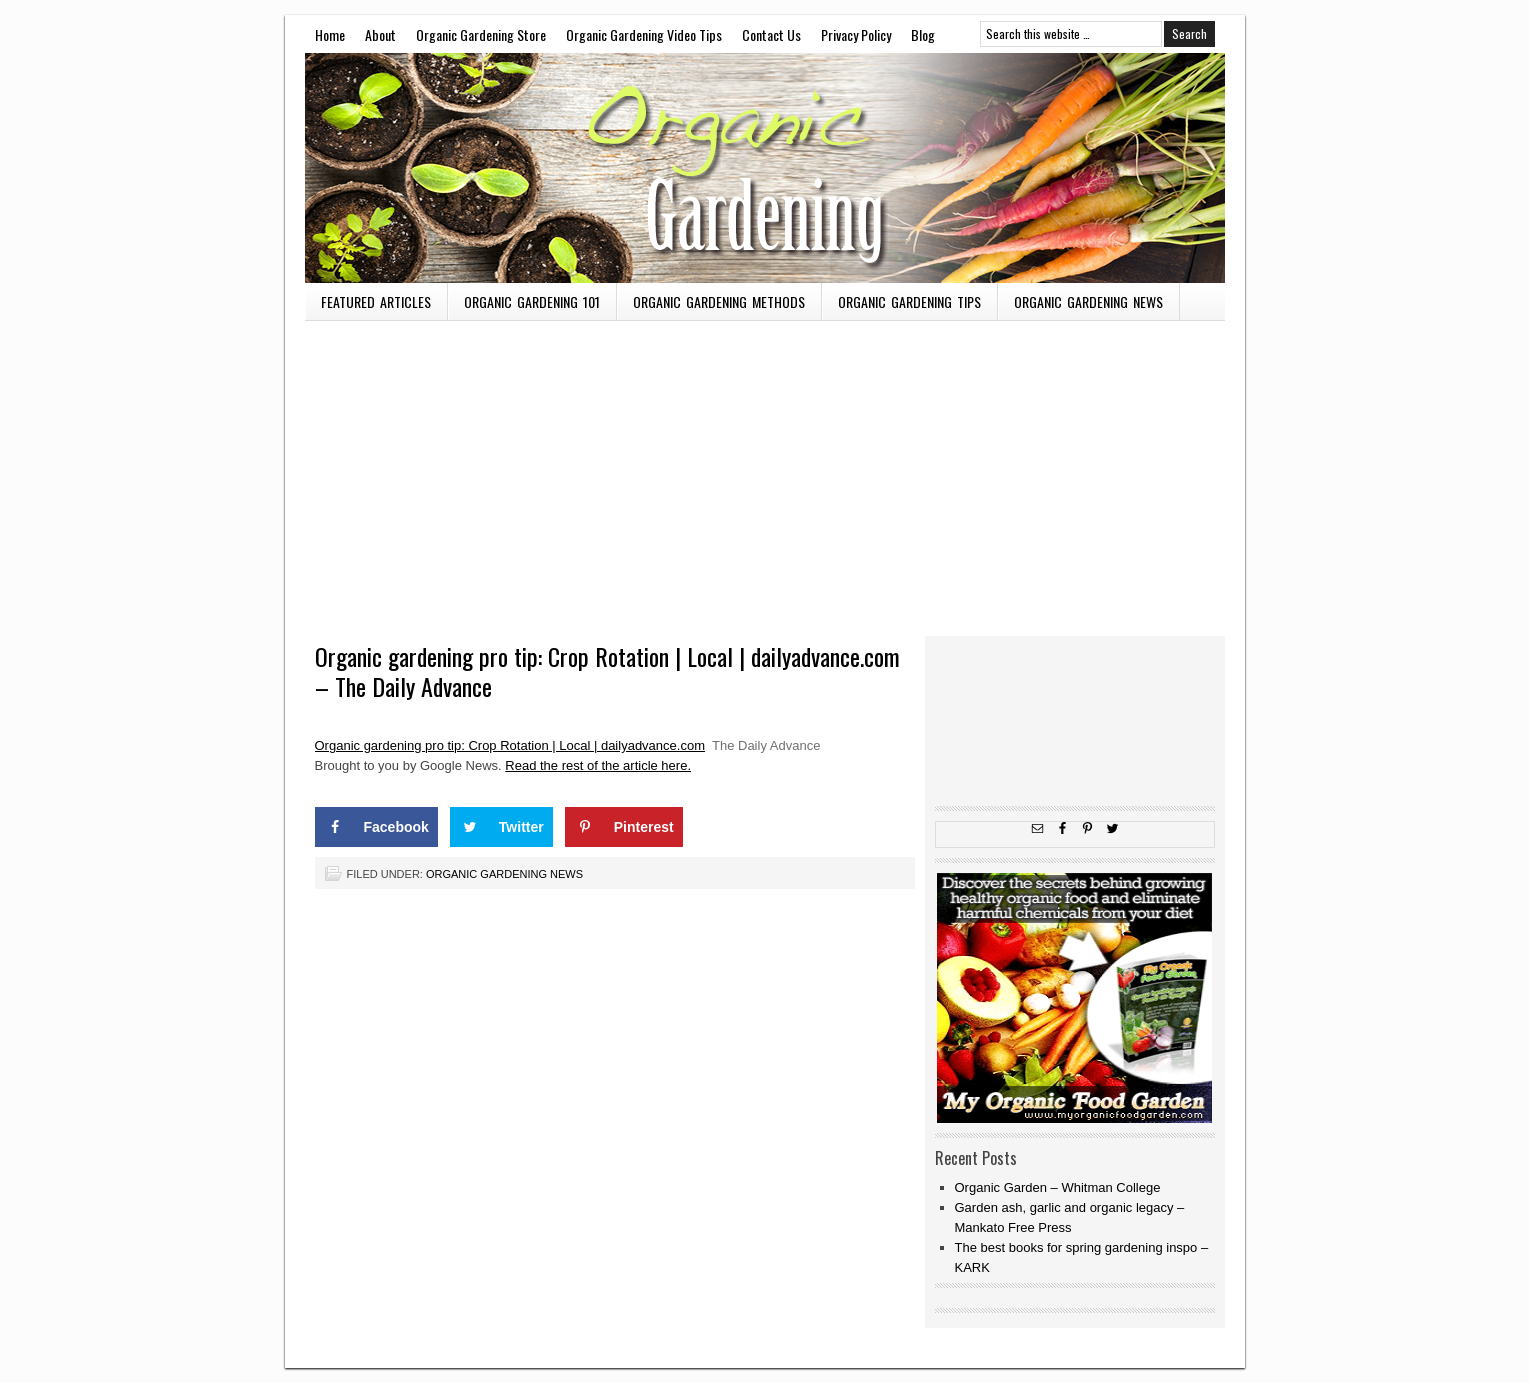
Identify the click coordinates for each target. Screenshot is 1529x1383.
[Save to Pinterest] (624, 827)
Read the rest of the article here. (598, 765)
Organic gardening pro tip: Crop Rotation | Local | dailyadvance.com (510, 745)
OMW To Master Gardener (765, 168)
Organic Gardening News (1088, 301)
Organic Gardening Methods (719, 301)
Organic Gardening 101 (532, 301)
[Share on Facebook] (376, 827)
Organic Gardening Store (481, 34)
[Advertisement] (765, 471)
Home (330, 34)
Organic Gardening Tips (909, 301)
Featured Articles (376, 301)
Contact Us (771, 34)
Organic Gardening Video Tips (644, 34)
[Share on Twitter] (501, 827)
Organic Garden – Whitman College (1058, 1187)
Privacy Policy (856, 34)
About (380, 34)
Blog (923, 34)
